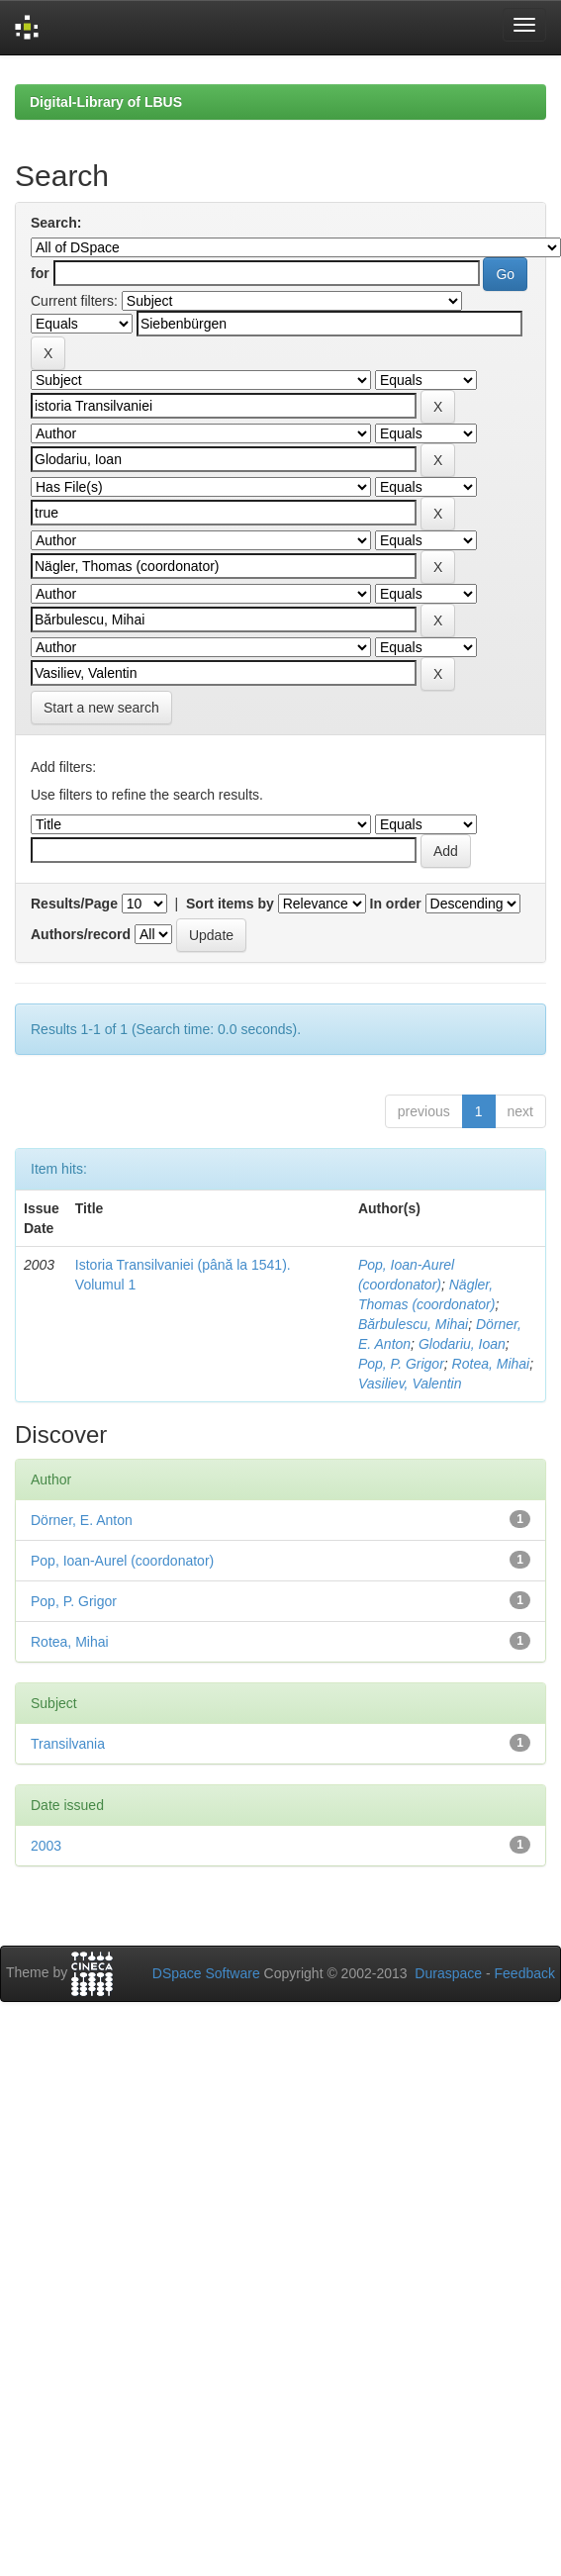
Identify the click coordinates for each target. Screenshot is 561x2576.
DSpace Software (206, 1973)
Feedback (525, 1973)
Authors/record (81, 934)
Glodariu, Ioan (462, 1344)
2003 (46, 1846)
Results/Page (74, 903)
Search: (56, 223)
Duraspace (448, 1973)
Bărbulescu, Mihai (413, 1324)
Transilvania (68, 1744)
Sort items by (230, 903)
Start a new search (101, 708)
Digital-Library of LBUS (106, 102)
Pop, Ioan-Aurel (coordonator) (122, 1561)
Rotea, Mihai (491, 1364)
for (40, 273)
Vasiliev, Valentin (410, 1383)
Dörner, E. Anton (82, 1520)
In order (395, 903)
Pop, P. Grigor (401, 1364)
